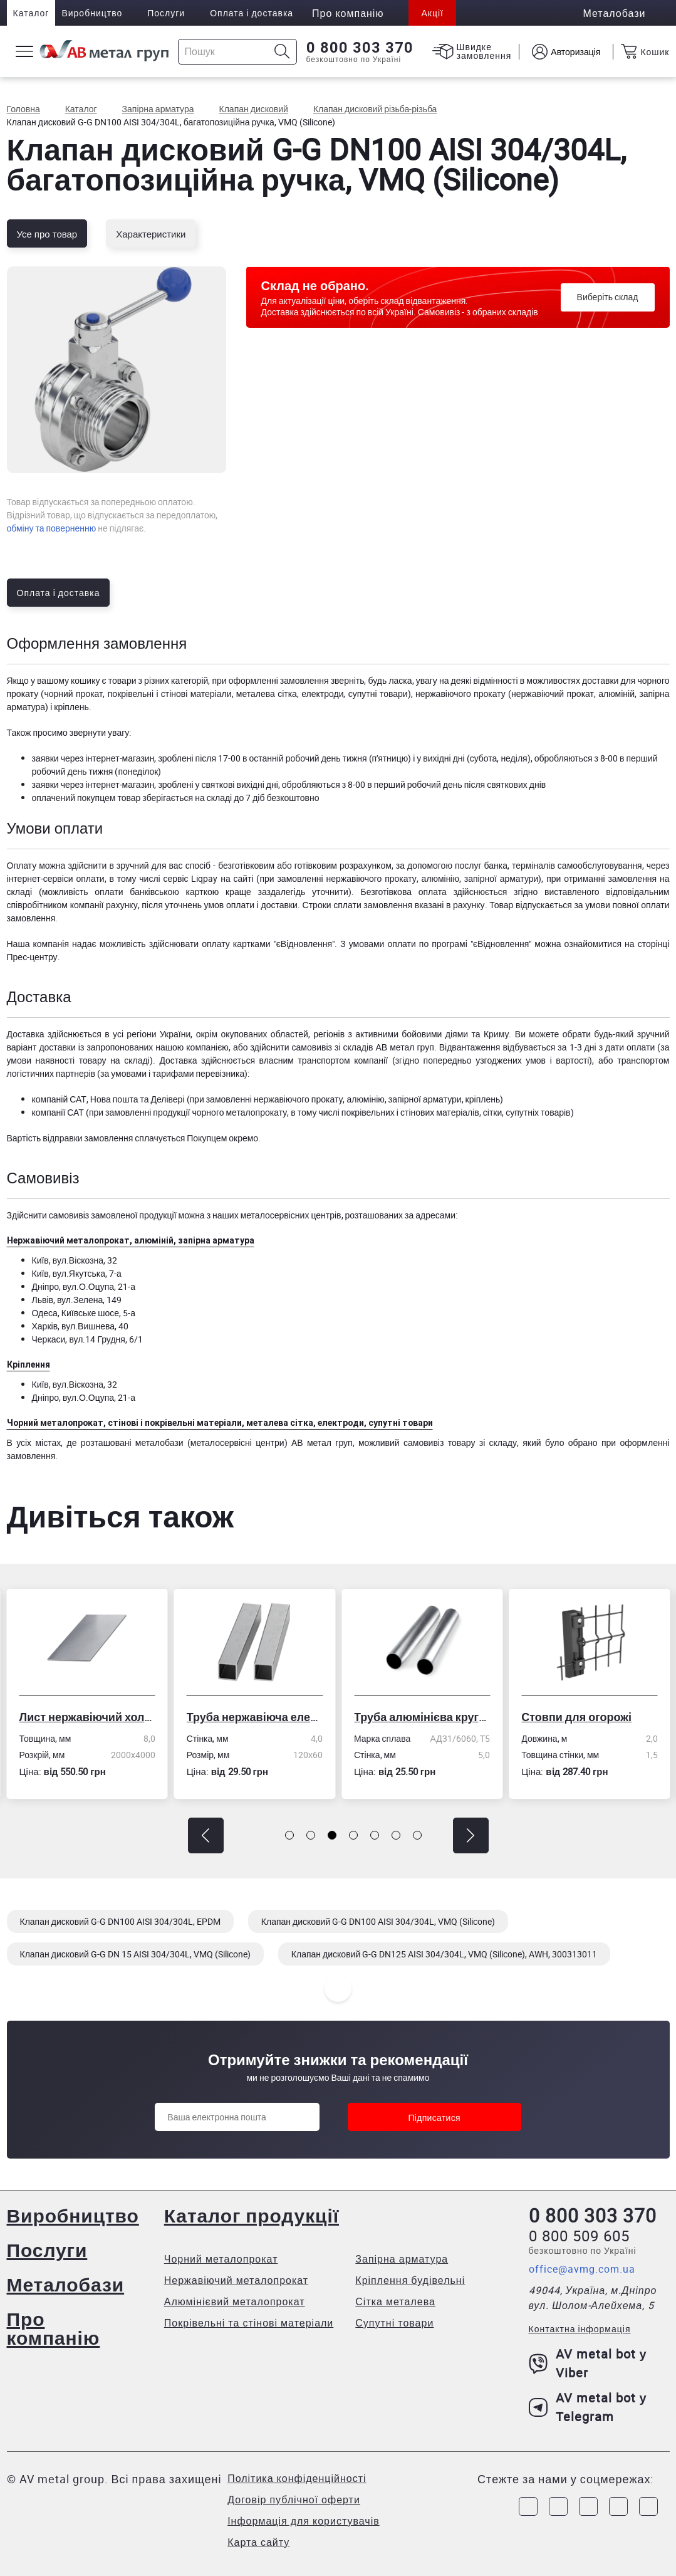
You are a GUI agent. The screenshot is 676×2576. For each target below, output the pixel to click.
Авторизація (575, 52)
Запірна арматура (401, 2259)
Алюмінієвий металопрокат (234, 2301)
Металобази (66, 2284)
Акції (432, 13)
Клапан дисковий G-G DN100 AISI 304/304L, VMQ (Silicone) (378, 1921)
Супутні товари (394, 2323)
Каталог (31, 13)
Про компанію (53, 2328)
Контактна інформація (580, 2329)
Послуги (166, 13)
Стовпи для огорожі (576, 1716)
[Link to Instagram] (558, 2506)
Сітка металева (395, 2301)
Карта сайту (258, 2542)
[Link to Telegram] (588, 2506)
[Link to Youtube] (648, 2506)
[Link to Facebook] (528, 2506)
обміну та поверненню (51, 528)
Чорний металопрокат (221, 2259)
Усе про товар (47, 234)
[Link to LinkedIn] (618, 2506)
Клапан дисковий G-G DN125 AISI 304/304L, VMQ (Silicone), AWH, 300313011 (444, 1954)
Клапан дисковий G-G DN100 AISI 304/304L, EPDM (120, 1921)
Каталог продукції (251, 2215)
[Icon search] (282, 51)
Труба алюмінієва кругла (422, 1716)
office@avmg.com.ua (582, 2269)
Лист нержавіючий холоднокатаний (87, 1716)
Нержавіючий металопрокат (236, 2280)
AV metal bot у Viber (588, 2363)
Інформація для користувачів (303, 2521)
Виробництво (91, 13)
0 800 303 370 (359, 47)
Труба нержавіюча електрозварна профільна (255, 1716)
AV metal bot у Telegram (588, 2407)
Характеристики (150, 234)
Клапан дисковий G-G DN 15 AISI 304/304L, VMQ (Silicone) (135, 1954)
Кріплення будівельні (410, 2280)
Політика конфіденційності (296, 2478)
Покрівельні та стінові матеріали (249, 2323)
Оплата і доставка (251, 13)
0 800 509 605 (579, 2235)
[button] (206, 1835)
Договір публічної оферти (293, 2499)
